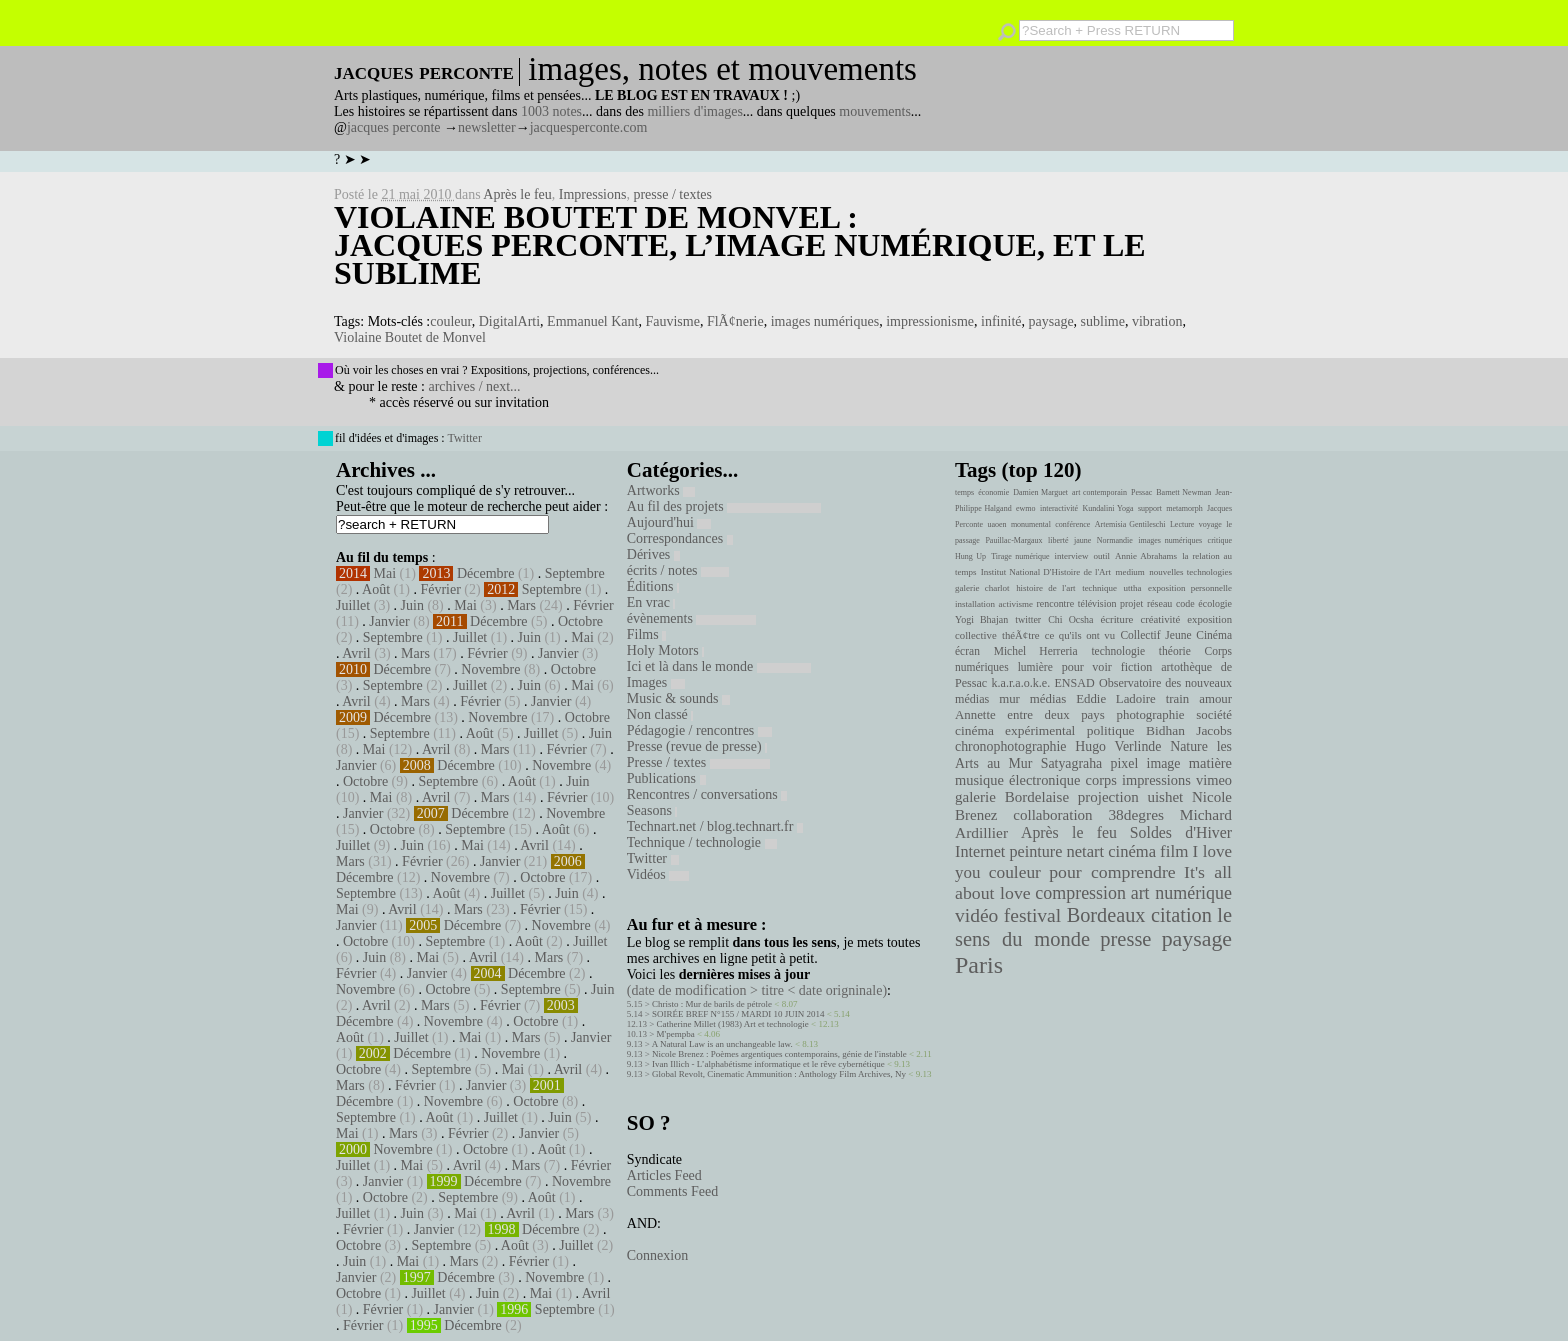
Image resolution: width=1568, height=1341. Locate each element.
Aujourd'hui (669, 522)
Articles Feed (664, 1175)
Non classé (660, 714)
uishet (1165, 797)
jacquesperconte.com (589, 127)
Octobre (580, 621)
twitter (1028, 619)
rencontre (1056, 603)
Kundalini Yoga (1108, 508)
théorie (1175, 651)
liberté (1058, 540)
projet (1131, 603)
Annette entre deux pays (1030, 715)
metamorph (1184, 508)
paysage (1051, 321)
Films (646, 634)
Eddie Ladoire (1116, 699)
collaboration (1052, 815)
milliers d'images (694, 111)
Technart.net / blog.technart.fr (715, 826)
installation (975, 604)
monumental (1031, 524)
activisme (1016, 604)
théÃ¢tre (1021, 635)
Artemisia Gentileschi (1130, 524)
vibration (1157, 321)
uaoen (996, 524)
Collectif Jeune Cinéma (1176, 635)
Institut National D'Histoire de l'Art (1046, 572)
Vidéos (658, 874)
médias (1048, 699)
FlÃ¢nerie (735, 321)
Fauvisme (672, 321)
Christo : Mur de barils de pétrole (712, 1004)
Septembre (575, 573)
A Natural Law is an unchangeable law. (722, 1044)
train (1178, 699)
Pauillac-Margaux (1013, 540)
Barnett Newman (1183, 492)
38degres (1136, 814)
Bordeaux (1106, 915)
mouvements (875, 111)
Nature (1189, 746)
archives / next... (474, 386)
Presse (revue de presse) (697, 746)
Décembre (486, 573)
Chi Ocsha (1070, 619)
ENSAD (1074, 683)
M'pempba (676, 1034)
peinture (1035, 852)
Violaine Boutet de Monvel (410, 337)
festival (1032, 915)
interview (1072, 556)
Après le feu (517, 194)
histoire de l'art (1045, 588)
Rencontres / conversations (707, 794)
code (1185, 603)
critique (1220, 540)
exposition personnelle (1190, 588)
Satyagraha (1072, 763)
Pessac (1141, 492)
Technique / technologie (702, 842)
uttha (1133, 588)
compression (1080, 893)
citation (1181, 915)
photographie (1151, 715)
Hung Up (970, 556)
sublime (1103, 321)
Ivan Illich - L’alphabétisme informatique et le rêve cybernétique (768, 1064)
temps (964, 492)
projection (1108, 797)
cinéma (1132, 851)
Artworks (661, 490)
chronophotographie (1011, 746)
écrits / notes (678, 570)
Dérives (653, 554)
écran (967, 651)
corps (1101, 780)
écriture (1117, 619)
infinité (1001, 321)
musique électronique (1017, 780)
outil (1102, 556)
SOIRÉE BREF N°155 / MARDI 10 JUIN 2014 (738, 1014)
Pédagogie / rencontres (699, 730)
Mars (521, 605)
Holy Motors (665, 650)
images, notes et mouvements (722, 69)
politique (1111, 730)
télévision (1097, 603)
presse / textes (672, 194)
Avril (356, 653)
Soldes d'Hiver (1181, 832)
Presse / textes (698, 762)
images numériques (825, 321)
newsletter (487, 127)
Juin (412, 605)
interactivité (1059, 508)
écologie (1215, 603)
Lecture (1182, 524)
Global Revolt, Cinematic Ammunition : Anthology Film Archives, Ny (779, 1074)
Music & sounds (678, 698)
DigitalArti (509, 321)
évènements (692, 618)
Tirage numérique (1020, 556)
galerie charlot (982, 588)
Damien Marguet (1040, 492)
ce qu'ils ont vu (1080, 635)
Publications (666, 778)
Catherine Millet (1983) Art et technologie (733, 1024)
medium (1129, 572)
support (1150, 508)
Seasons (652, 810)
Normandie (1115, 540)
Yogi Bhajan (981, 619)
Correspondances (680, 538)
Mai (385, 573)
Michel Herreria (1036, 651)
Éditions (653, 586)
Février (440, 589)
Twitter (464, 438)
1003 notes (551, 111)
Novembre (490, 669)
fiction (1137, 667)
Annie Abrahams (1146, 556)
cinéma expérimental (1015, 730)
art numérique (1181, 893)
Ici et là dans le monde (719, 666)
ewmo (1026, 508)
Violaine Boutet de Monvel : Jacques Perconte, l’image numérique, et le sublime (740, 245)
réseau (1159, 603)
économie (993, 492)
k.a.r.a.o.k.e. (1020, 683)
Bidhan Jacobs (1189, 730)
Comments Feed (672, 1191)
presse (1125, 939)
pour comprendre (1112, 872)
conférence (1072, 524)
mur (1009, 699)
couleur (450, 321)
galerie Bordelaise (1012, 797)
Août (376, 589)
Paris (979, 965)
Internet (980, 852)
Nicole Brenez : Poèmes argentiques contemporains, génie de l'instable (779, 1054)
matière (1210, 763)
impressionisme (930, 321)
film (1174, 851)
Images (656, 682)
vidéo (976, 915)
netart (1085, 851)
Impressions (593, 194)
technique (1099, 588)
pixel (1125, 763)
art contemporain (1099, 492)
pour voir (1087, 667)
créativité (1160, 619)
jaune (1082, 540)
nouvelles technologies (1190, 572)
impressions (1156, 780)
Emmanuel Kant (592, 321)
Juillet (353, 605)
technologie (1118, 651)
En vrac (651, 602)
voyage (1210, 524)
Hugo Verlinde (1118, 746)
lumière (1035, 667)
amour (1215, 699)
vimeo (1214, 780)
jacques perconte (394, 127)
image (1164, 763)
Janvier (389, 621)
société (1214, 715)
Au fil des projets (724, 506)
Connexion (657, 1255)
